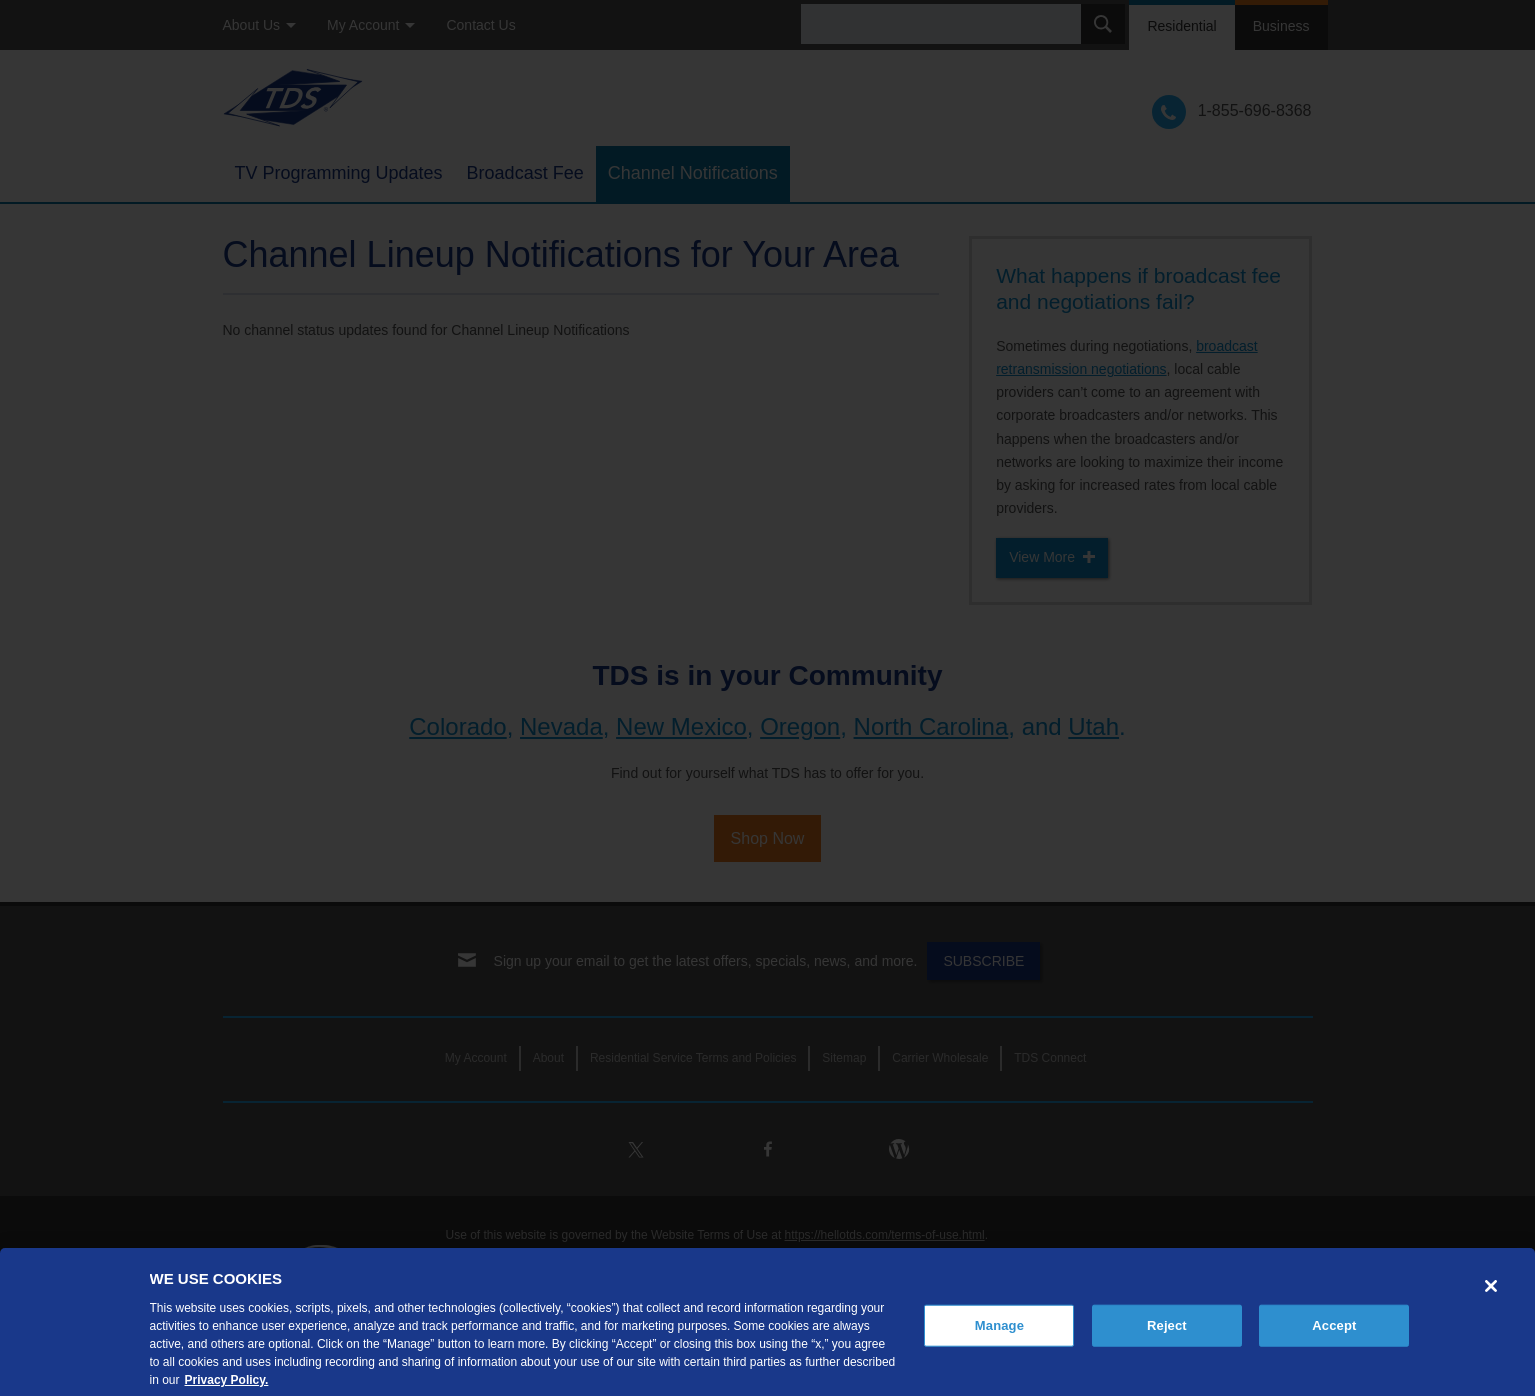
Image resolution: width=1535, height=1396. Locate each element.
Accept (1334, 1343)
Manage (999, 1343)
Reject (1167, 1343)
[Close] (1491, 1304)
